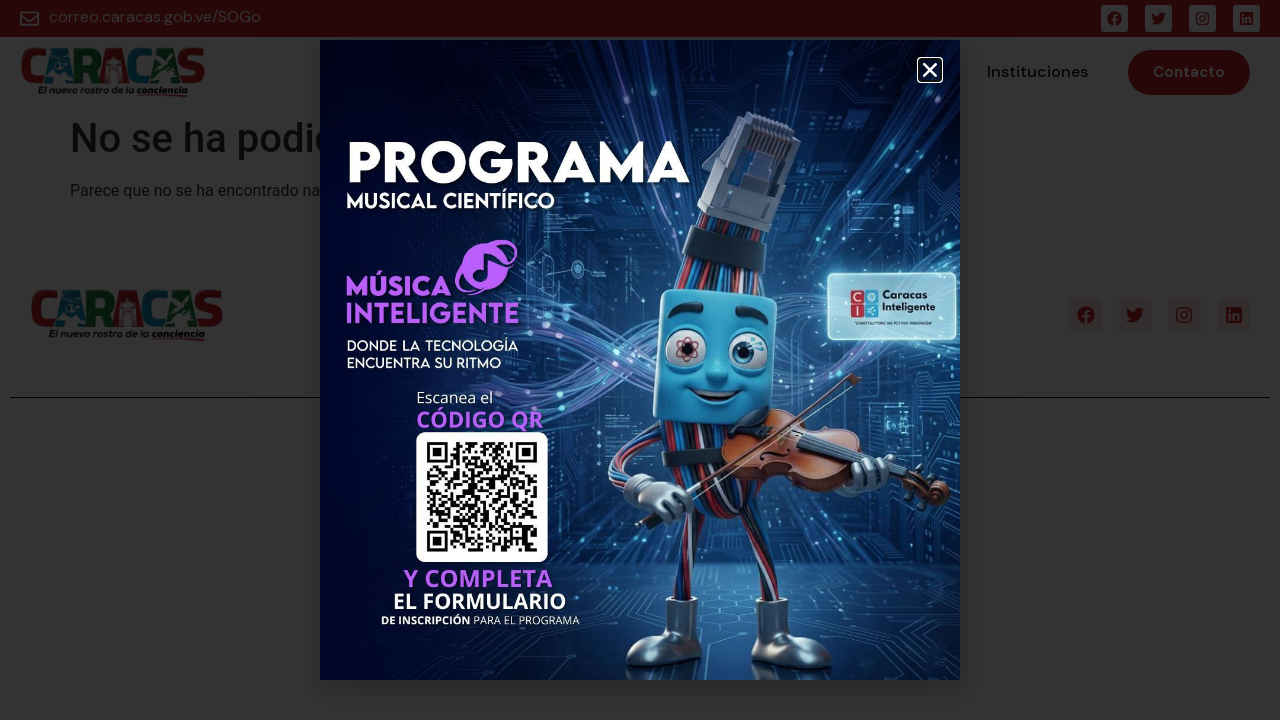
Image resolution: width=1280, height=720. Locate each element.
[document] (640, 360)
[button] (930, 70)
